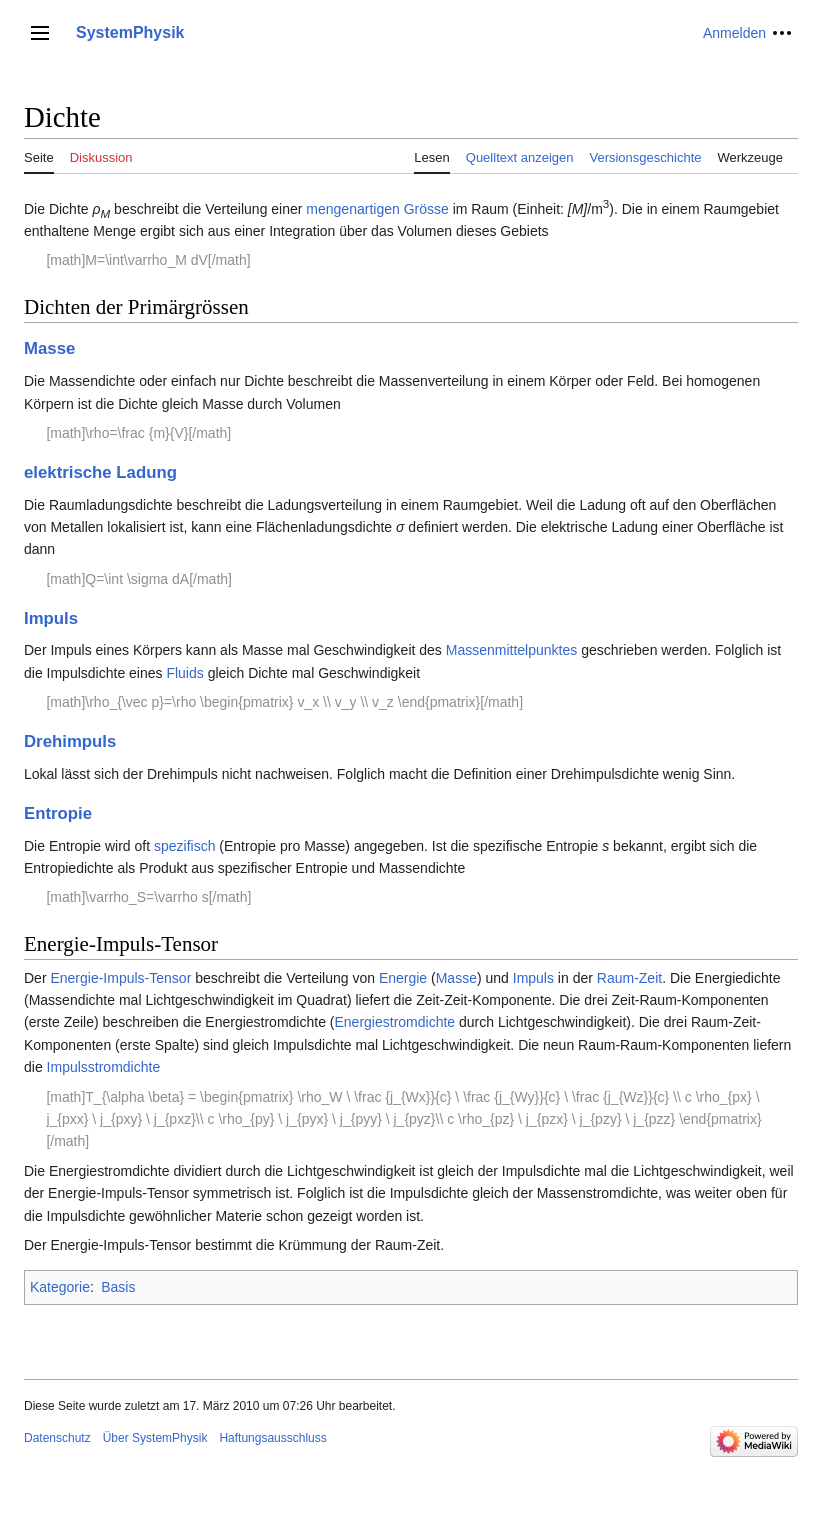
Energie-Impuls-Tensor (120, 978)
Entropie (58, 813)
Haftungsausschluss (272, 1438)
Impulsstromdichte (104, 1067)
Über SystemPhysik (155, 1438)
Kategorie (60, 1287)
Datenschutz (57, 1438)
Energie (403, 978)
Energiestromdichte (394, 1022)
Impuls (51, 618)
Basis (118, 1287)
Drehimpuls (70, 741)
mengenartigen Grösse (377, 209)
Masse (49, 348)
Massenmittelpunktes (512, 650)
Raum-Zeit (629, 978)
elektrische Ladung (100, 472)
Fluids (184, 673)
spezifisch (184, 846)
